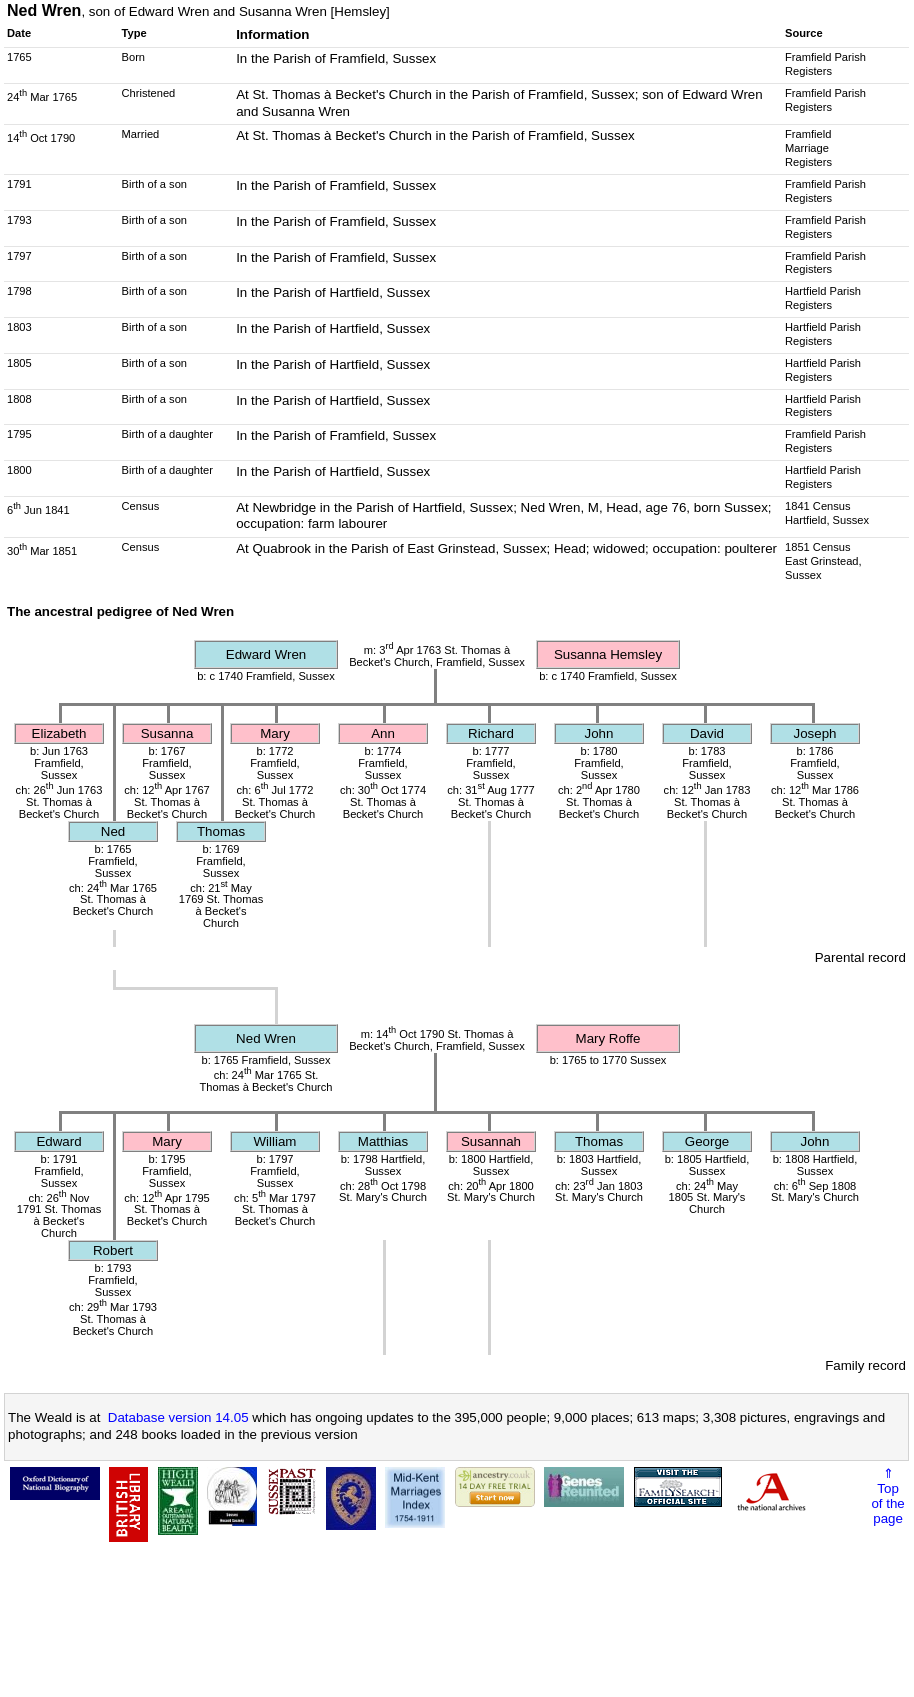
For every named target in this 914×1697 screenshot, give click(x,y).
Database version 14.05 (178, 1417)
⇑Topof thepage (887, 1496)
